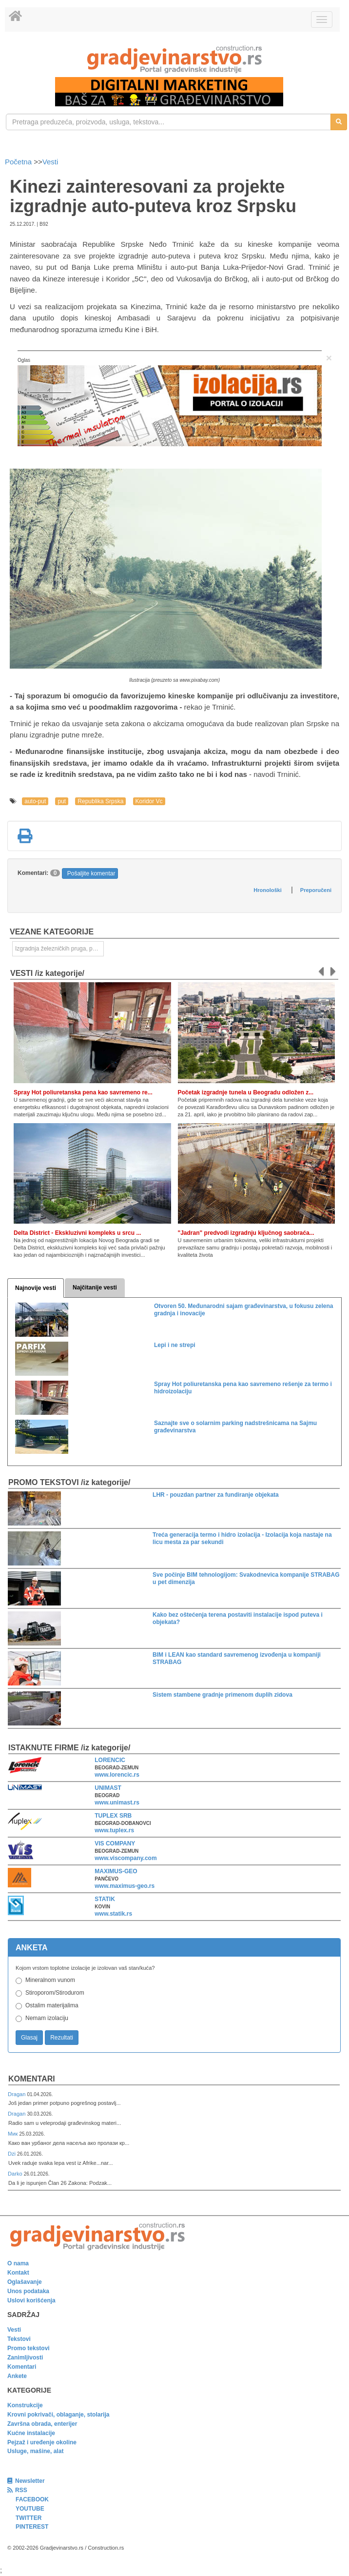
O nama (18, 2263)
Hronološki (267, 890)
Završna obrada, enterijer (42, 2423)
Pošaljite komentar (91, 873)
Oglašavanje (24, 2282)
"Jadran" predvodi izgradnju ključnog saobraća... (246, 1232)
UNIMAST (108, 1787)
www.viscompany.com (125, 1858)
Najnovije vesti (35, 1288)
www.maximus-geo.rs (125, 1885)
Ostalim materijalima (51, 2005)
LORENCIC (110, 1760)
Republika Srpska (100, 801)
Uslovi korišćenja (31, 2300)
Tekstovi (19, 2339)
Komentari (31, 2079)
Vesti (50, 162)
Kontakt (18, 2272)
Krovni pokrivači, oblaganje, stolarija (58, 2414)
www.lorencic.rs (117, 1774)
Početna (19, 162)
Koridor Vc (149, 801)
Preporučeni (315, 890)
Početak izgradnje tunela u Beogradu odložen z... (246, 1092)
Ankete (17, 2376)
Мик (13, 2134)
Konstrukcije (25, 2405)
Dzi (12, 2154)
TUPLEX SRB (113, 1815)
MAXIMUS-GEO (116, 1871)
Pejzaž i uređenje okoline (42, 2442)
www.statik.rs (113, 1913)
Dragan (17, 2094)
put (62, 801)
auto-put (35, 801)
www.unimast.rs (117, 1802)
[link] (174, 59)
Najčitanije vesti (95, 1287)
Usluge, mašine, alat (35, 2451)
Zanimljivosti (25, 2357)
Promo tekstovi (28, 2348)
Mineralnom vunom (50, 1980)
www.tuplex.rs (114, 1830)
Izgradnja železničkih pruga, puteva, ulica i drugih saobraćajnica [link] (59, 948)
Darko (16, 2174)
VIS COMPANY (115, 1843)
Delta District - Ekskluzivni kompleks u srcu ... (77, 1232)
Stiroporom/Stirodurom (54, 1992)
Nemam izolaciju (46, 2018)
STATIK (105, 1899)
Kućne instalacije (31, 2433)
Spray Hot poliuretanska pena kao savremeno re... (83, 1092)
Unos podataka (28, 2291)
